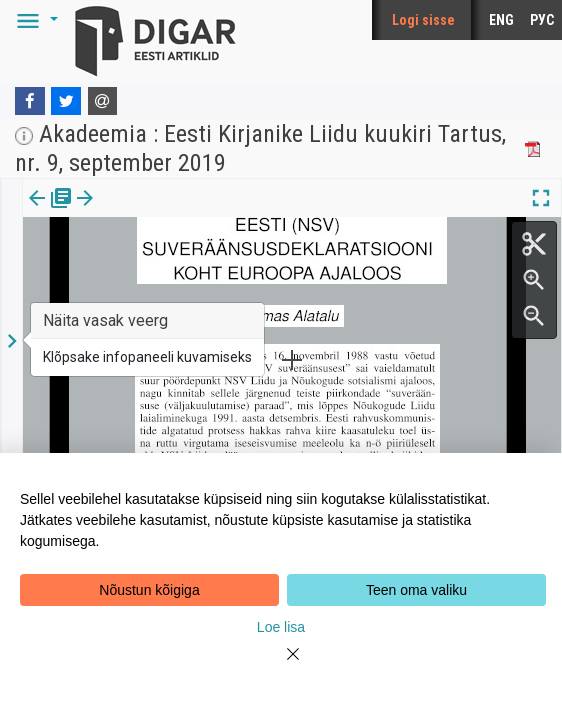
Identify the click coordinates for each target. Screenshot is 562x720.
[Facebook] (30, 101)
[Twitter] (66, 101)
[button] (34, 20)
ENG (501, 20)
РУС (542, 20)
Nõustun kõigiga (149, 590)
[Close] (281, 666)
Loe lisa (281, 627)
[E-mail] (103, 101)
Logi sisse (423, 20)
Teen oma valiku (416, 590)
